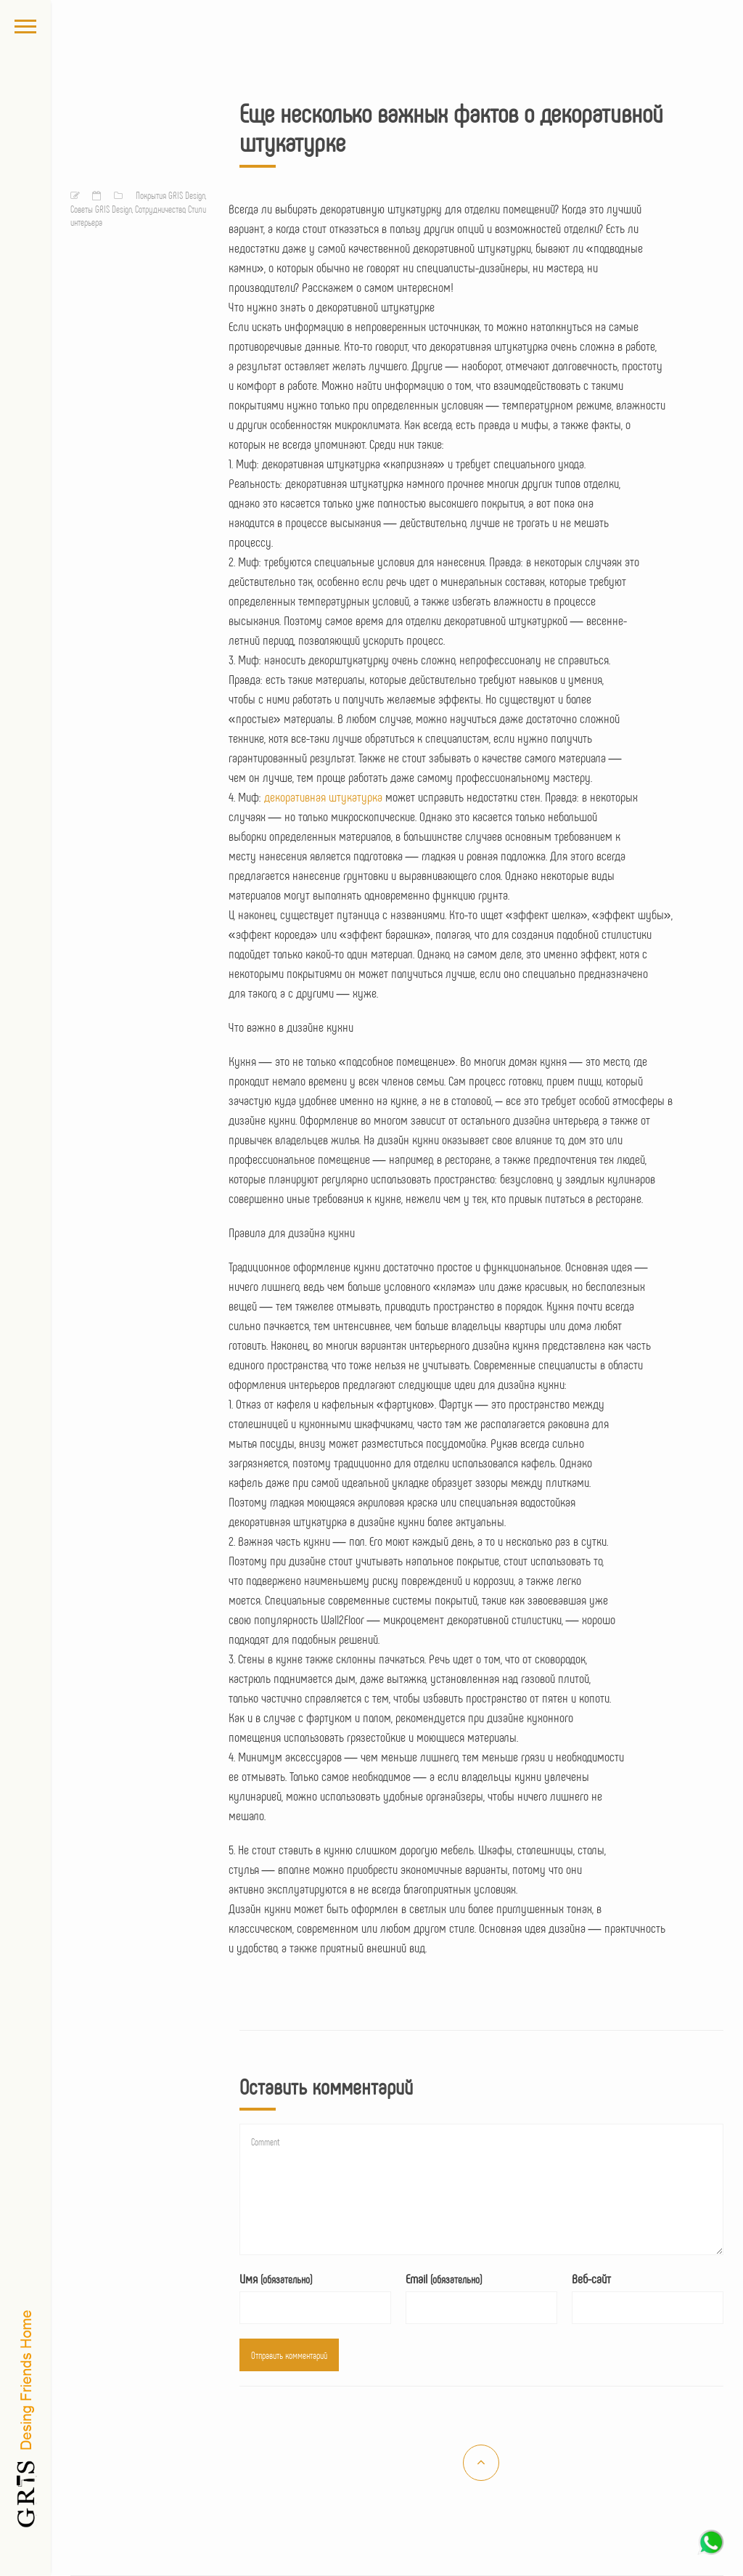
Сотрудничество (160, 209)
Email (444, 2278)
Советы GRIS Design (101, 209)
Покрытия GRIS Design (170, 195)
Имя (275, 2278)
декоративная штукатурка (323, 796)
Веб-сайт (591, 2278)
